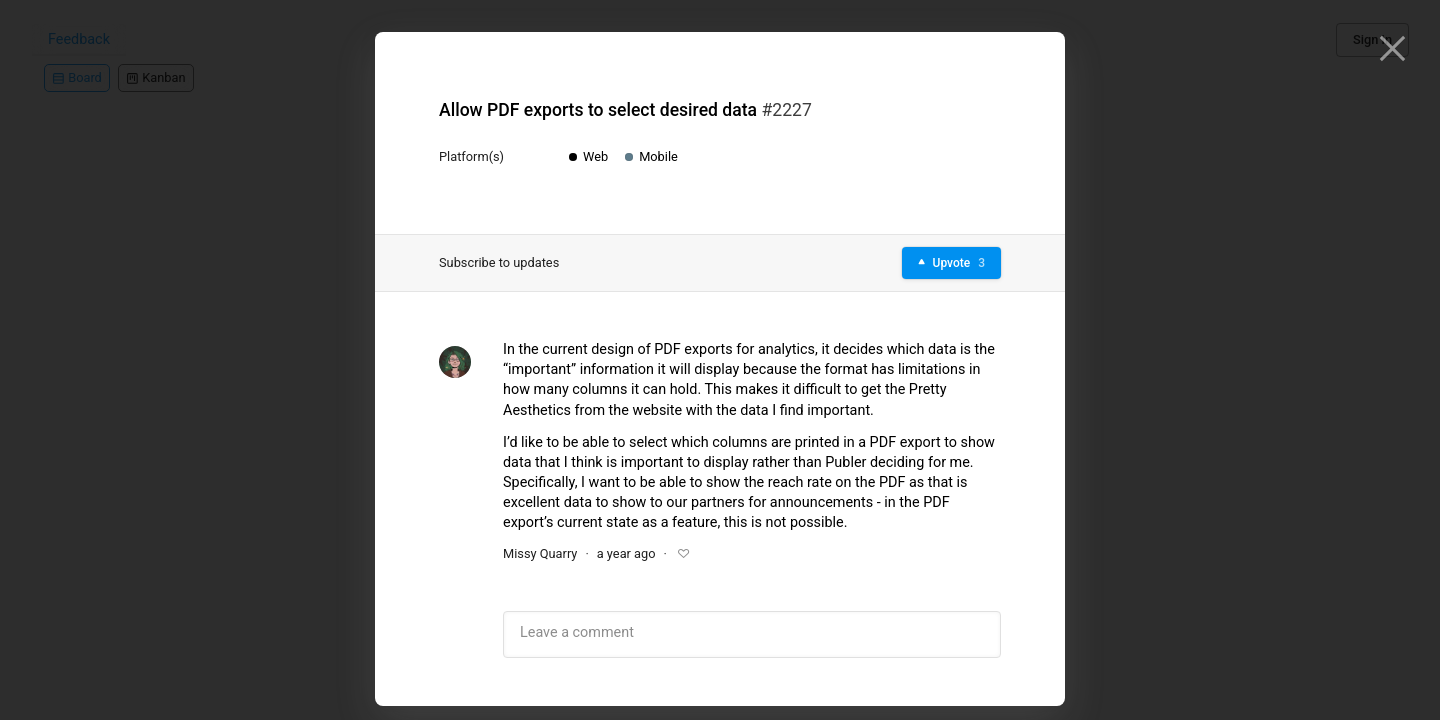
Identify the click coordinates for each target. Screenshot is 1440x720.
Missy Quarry (540, 553)
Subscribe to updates (499, 262)
